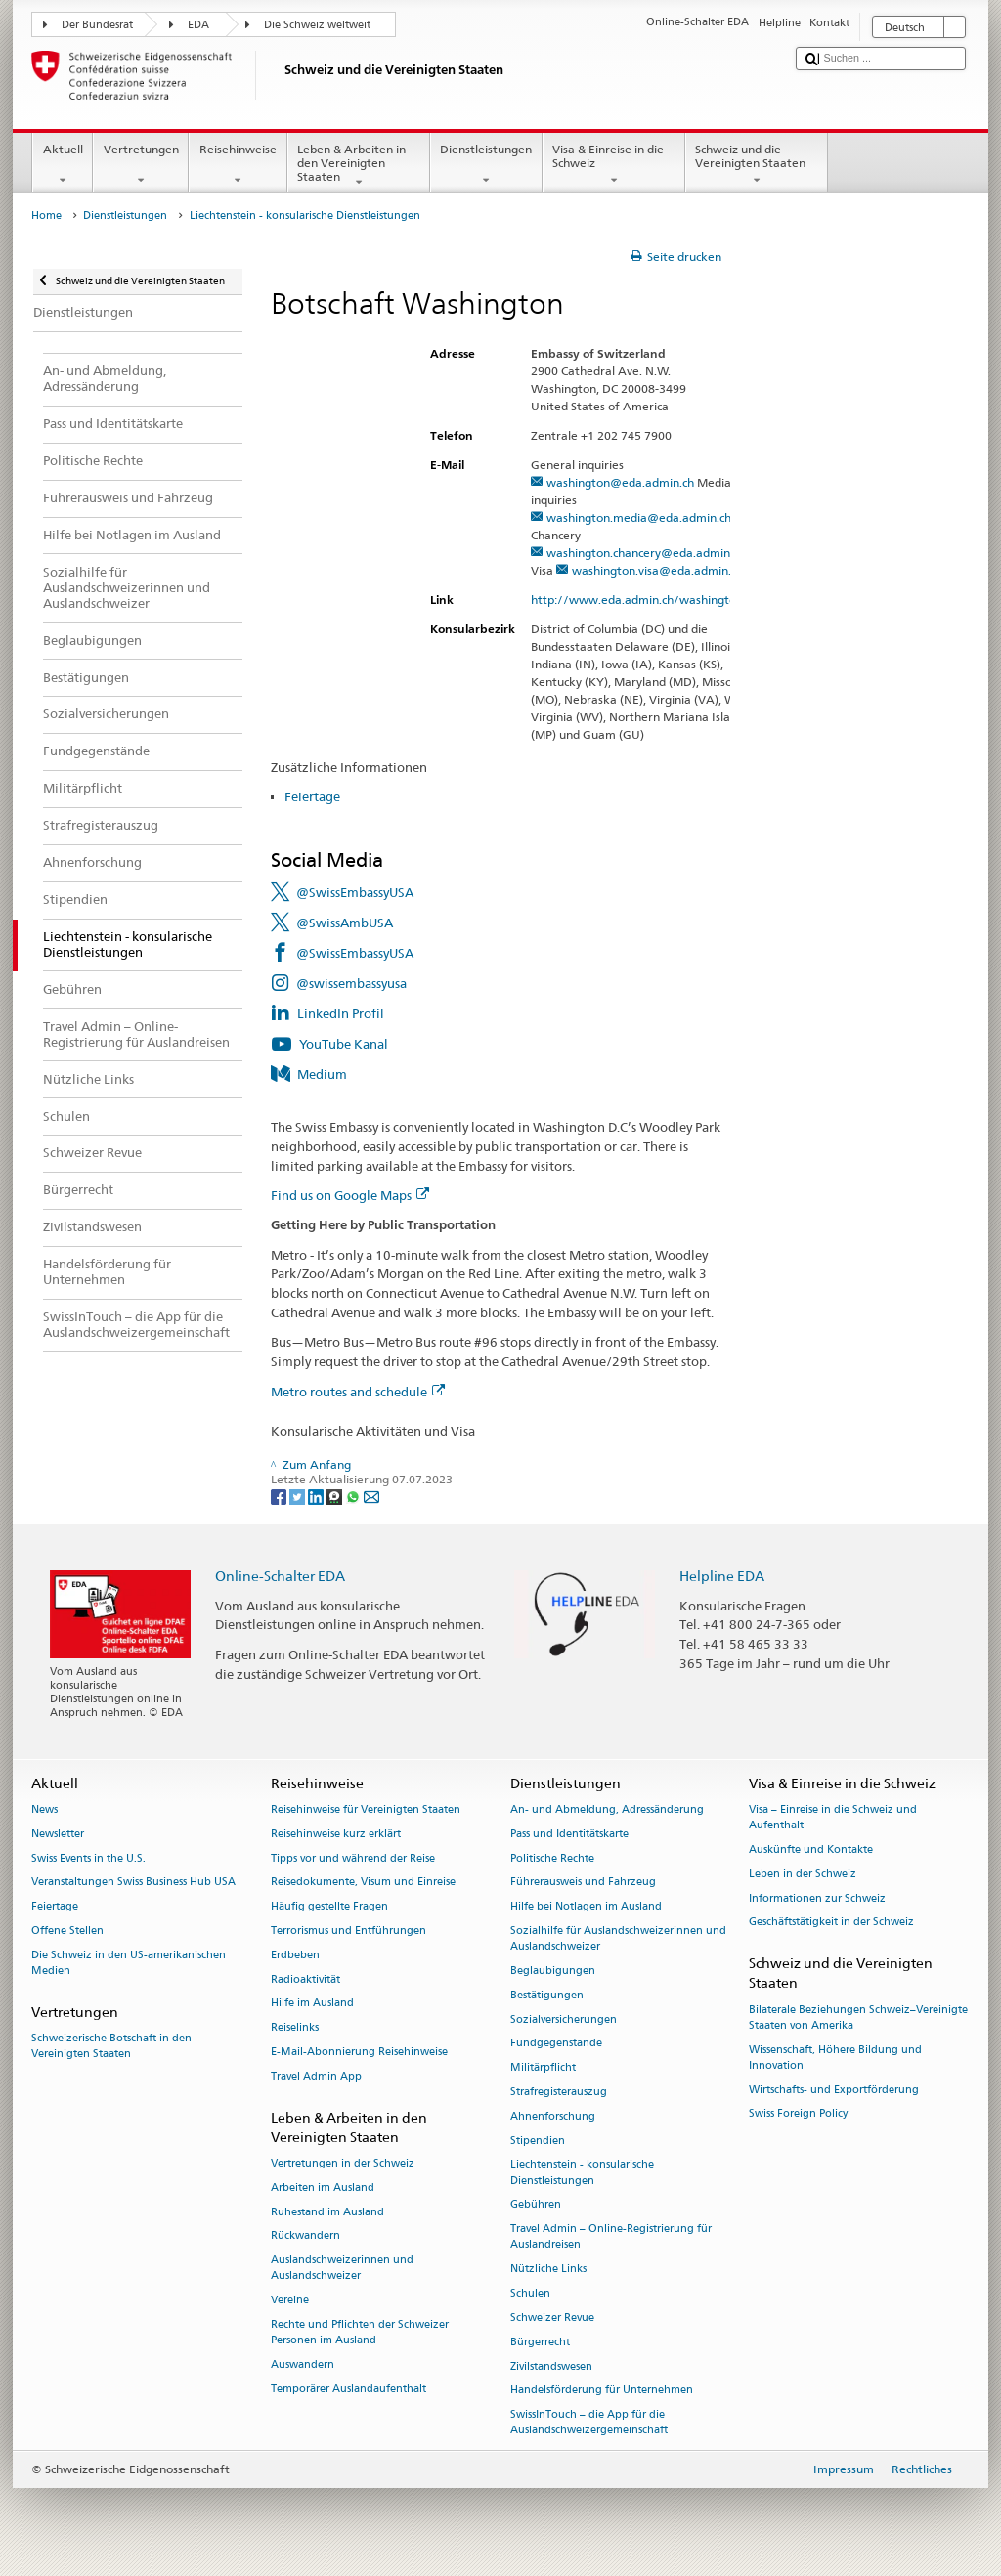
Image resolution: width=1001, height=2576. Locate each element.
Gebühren (535, 2205)
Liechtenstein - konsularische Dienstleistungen (582, 2173)
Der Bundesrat (97, 25)
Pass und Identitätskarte (569, 1833)
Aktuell (62, 165)
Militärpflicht (543, 2068)
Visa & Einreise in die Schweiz (614, 165)
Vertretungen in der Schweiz (342, 2163)
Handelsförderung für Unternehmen (601, 2390)
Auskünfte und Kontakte (811, 1849)
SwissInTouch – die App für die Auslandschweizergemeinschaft (589, 2423)
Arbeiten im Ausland (322, 2187)
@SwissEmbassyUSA (354, 892)
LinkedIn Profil (340, 1013)
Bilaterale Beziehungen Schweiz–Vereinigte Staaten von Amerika (858, 2017)
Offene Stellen (67, 1930)
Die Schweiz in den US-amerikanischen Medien (128, 1963)
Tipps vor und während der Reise (353, 1858)
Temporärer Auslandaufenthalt (348, 2389)
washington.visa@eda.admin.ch (657, 570)
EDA (198, 25)
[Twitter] (298, 1495)
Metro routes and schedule (358, 1391)
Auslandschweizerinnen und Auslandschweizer (342, 2268)
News (44, 1809)
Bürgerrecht (540, 2342)
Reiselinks (295, 2028)
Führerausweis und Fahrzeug (583, 1882)
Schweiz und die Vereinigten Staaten (756, 165)
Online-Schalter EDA (280, 1575)
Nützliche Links (548, 2269)
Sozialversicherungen (563, 2019)
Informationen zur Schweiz (817, 1898)
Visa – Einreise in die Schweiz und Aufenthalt (833, 1817)
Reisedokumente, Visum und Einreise (363, 1882)
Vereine (290, 2301)
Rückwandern (305, 2236)
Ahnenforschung (552, 2116)
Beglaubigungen (552, 1970)
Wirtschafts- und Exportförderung (834, 2089)
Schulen (530, 2293)
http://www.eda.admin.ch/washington (645, 599)
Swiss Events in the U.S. (88, 1858)
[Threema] (335, 1495)
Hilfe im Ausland (312, 2003)
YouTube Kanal (343, 1044)
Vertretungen (141, 165)
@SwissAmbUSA (344, 922)
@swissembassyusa (351, 983)
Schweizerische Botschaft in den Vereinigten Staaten (111, 2046)
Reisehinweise (237, 165)
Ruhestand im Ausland (327, 2212)
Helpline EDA (721, 1575)
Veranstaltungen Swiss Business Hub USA (133, 1882)
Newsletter (57, 1833)
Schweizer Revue (552, 2317)
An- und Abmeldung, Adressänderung (607, 1809)
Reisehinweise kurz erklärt (336, 1833)
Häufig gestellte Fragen (329, 1907)
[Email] (371, 1495)
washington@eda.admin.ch (620, 482)
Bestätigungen (547, 1995)
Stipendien (537, 2140)
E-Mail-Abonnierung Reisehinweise (359, 2051)
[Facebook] (280, 1495)
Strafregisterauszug (558, 2091)
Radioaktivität (305, 1979)
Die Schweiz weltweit (317, 25)
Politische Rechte (552, 1858)
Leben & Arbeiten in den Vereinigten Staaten (358, 166)
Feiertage (312, 796)
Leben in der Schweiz (802, 1874)
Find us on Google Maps (350, 1195)
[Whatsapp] (354, 1495)
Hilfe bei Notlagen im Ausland (586, 1907)
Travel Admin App (316, 2076)
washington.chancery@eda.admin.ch (645, 552)
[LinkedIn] (317, 1495)
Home (46, 215)
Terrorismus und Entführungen (348, 1930)
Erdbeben (295, 1955)
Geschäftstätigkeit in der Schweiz (831, 1922)
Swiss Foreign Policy (798, 2114)
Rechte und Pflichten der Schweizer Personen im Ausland (360, 2332)
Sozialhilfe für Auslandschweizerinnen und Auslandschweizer (618, 1938)
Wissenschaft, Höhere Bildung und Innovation (835, 2057)
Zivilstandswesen (551, 2366)
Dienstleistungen (486, 165)
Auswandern (302, 2364)
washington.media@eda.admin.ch (638, 517)
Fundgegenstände (556, 2044)
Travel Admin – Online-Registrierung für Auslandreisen (611, 2237)
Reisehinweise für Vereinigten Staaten (365, 1809)
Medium (322, 1074)
